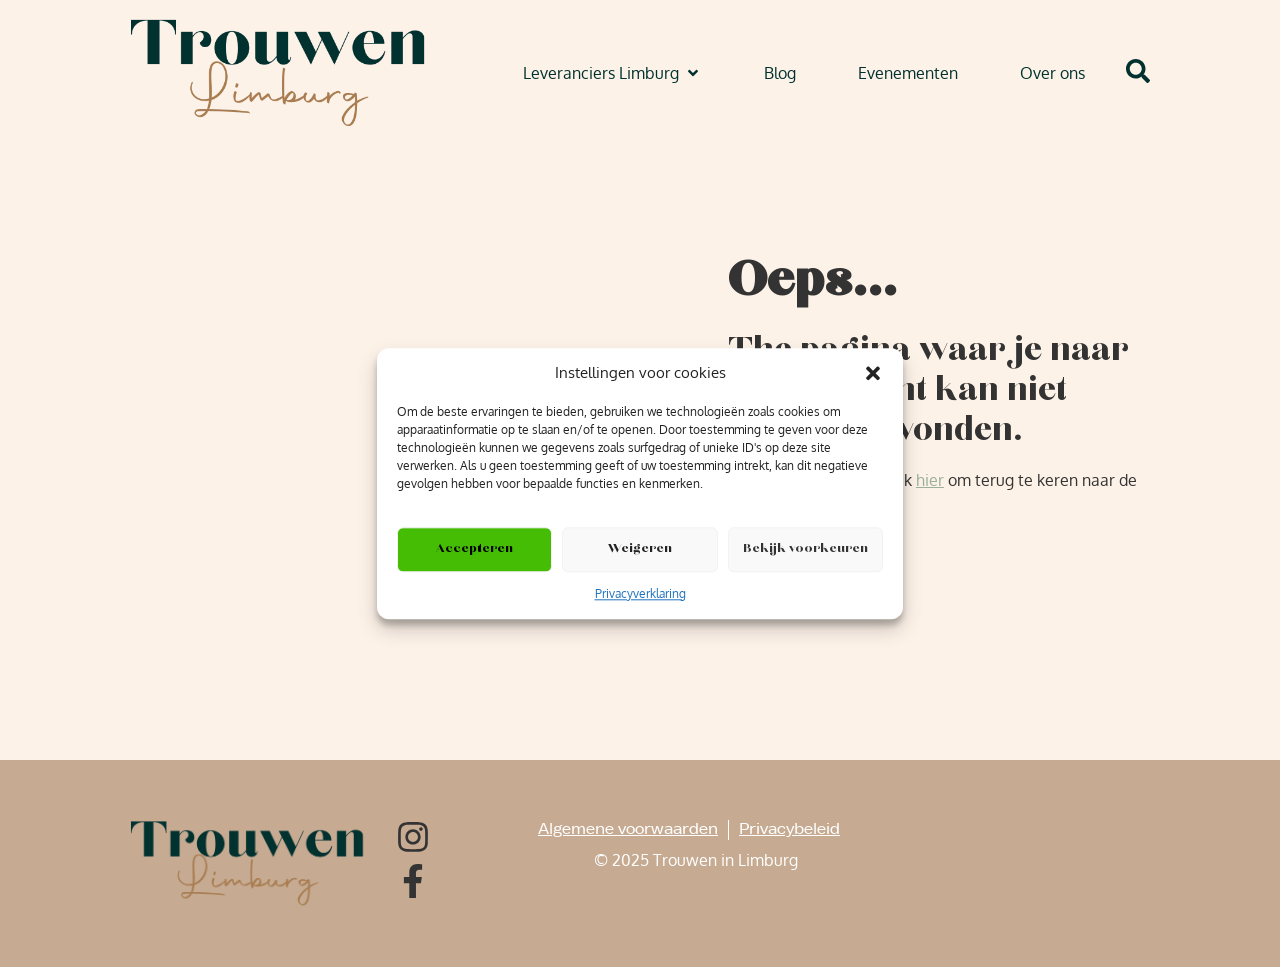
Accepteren (474, 549)
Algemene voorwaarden (628, 829)
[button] (873, 373)
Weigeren (640, 549)
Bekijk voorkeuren (805, 549)
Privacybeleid (789, 829)
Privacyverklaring (640, 593)
